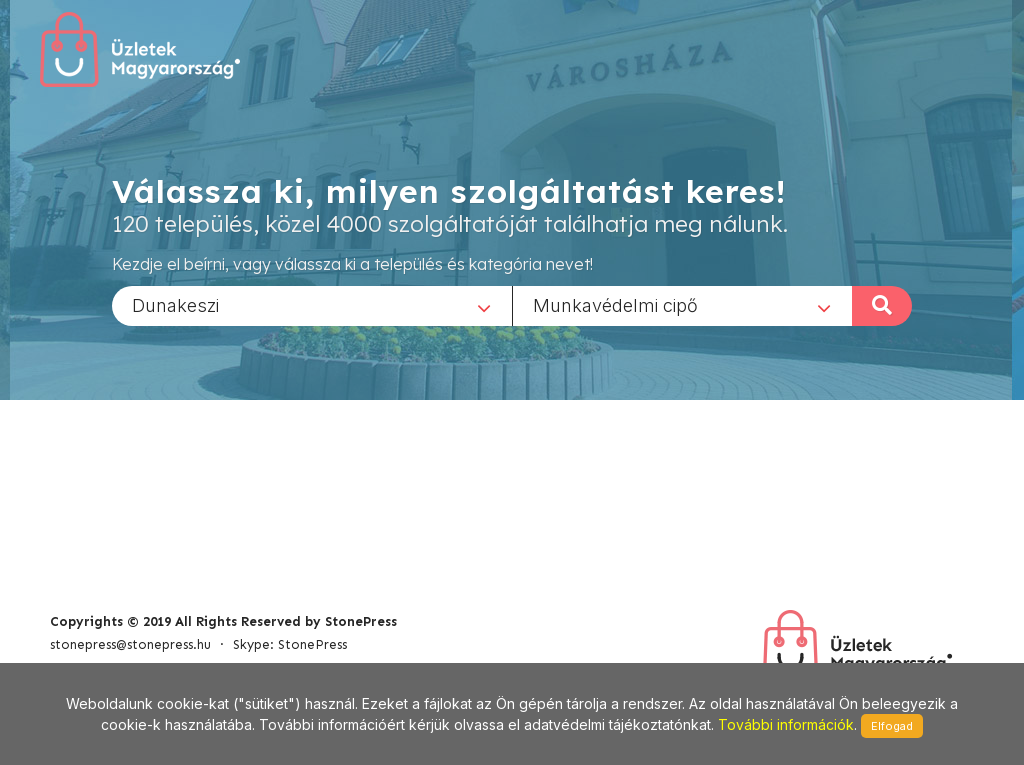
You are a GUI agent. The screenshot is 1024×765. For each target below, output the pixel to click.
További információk (786, 724)
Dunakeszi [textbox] (175, 304)
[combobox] (312, 305)
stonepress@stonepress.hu (130, 644)
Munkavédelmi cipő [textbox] (615, 304)
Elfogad (892, 726)
